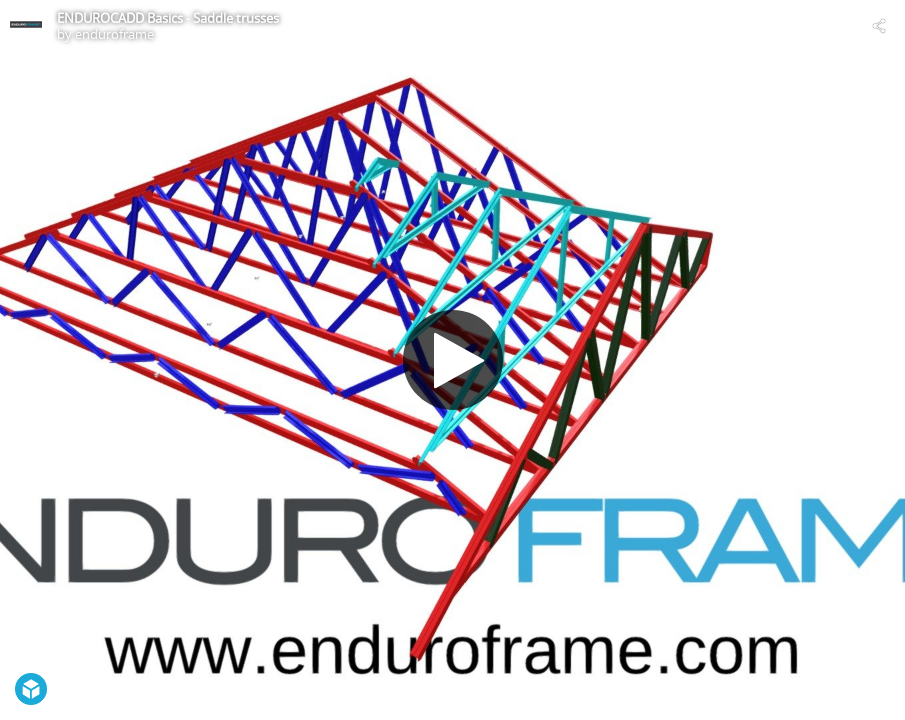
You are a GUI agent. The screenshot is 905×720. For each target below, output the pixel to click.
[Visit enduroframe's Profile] (26, 26)
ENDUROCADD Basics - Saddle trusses (168, 18)
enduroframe (114, 34)
